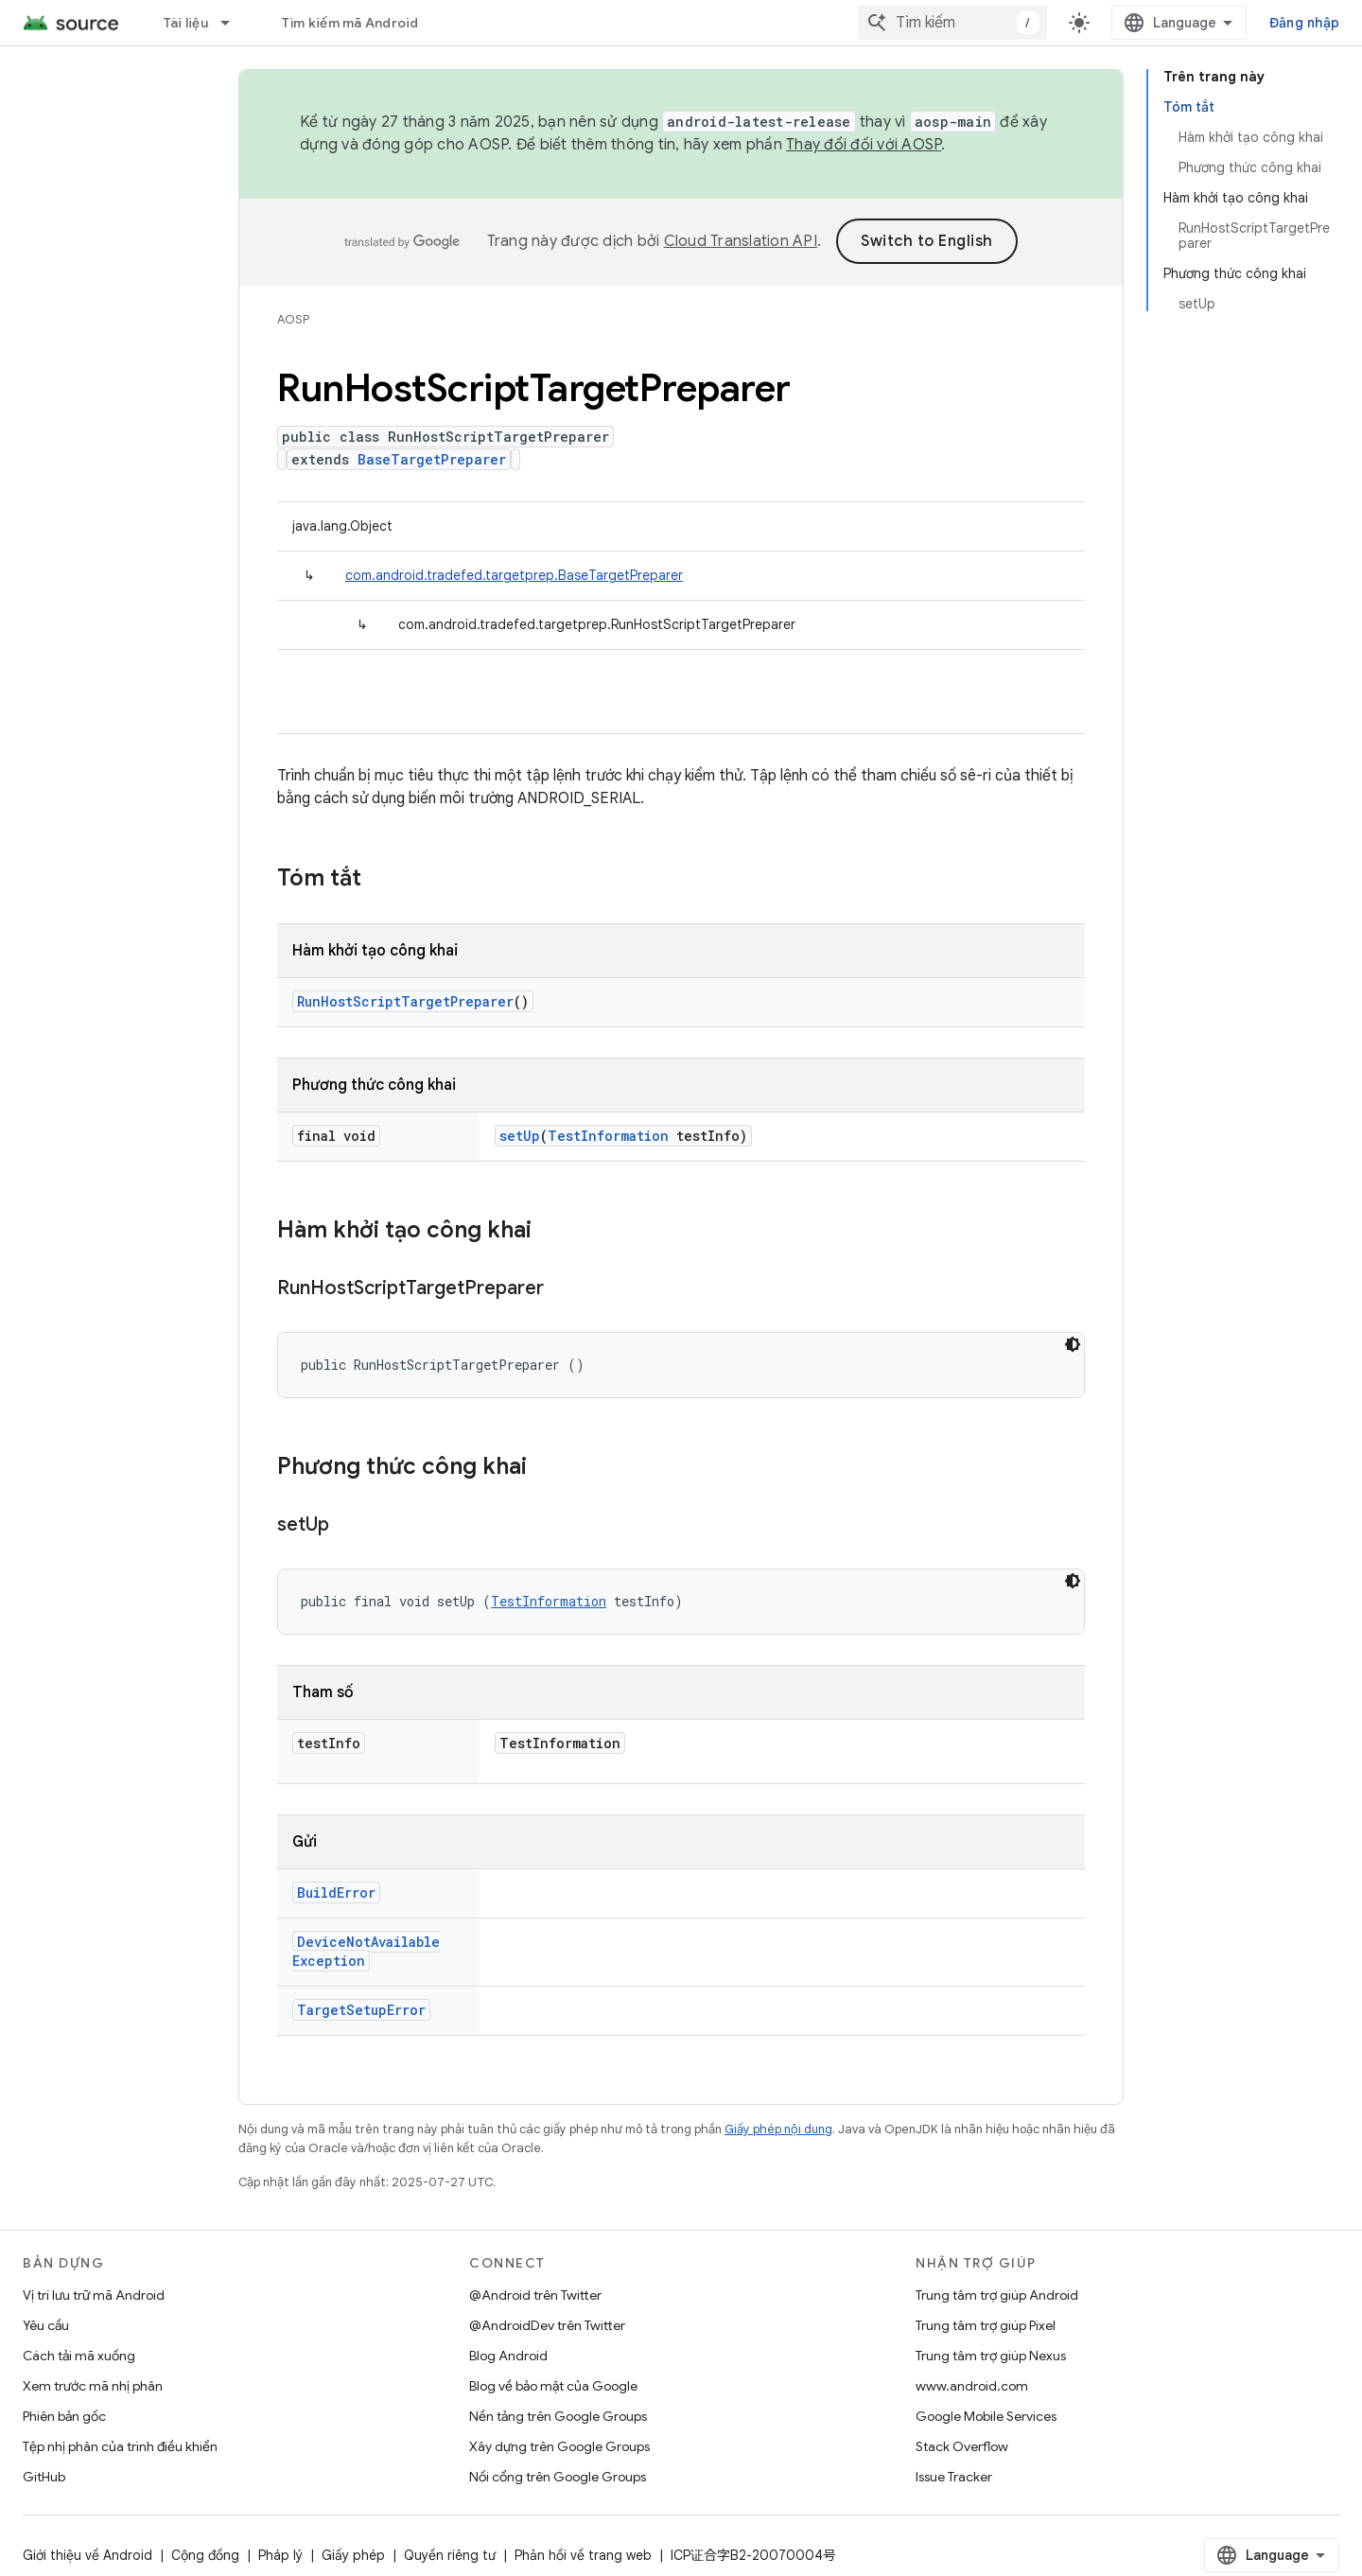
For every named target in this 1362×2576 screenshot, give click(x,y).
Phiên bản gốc (64, 2416)
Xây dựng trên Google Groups (559, 2446)
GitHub (44, 2476)
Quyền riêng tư (450, 2555)
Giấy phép (353, 2555)
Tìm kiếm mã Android (350, 22)
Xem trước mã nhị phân (93, 2385)
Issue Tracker (954, 2476)
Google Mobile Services (986, 2416)
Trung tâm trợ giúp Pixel (986, 2325)
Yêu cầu (46, 2325)
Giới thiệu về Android (87, 2555)
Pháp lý (280, 2555)
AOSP (293, 319)
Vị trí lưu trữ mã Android (94, 2295)
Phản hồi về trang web (583, 2555)
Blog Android (508, 2355)
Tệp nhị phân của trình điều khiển (120, 2446)
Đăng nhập (1304, 22)
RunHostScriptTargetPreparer (405, 1001)
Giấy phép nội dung (778, 2129)
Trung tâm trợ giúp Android (997, 2295)
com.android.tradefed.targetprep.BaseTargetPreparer (514, 575)
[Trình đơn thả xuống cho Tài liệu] (233, 22)
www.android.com (972, 2385)
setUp (519, 1136)
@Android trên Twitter (535, 2295)
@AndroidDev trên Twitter (547, 2325)
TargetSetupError (361, 2010)
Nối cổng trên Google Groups (557, 2476)
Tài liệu (186, 22)
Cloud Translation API (740, 241)
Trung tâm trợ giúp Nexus (991, 2355)
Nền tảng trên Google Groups (558, 2416)
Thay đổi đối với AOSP (863, 144)
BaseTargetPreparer (432, 459)
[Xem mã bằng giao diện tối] (1072, 1344)
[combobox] (952, 23)
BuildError (336, 1892)
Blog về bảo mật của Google (553, 2385)
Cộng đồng (205, 2555)
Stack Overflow (962, 2446)
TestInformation (608, 1136)
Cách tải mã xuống (79, 2355)
